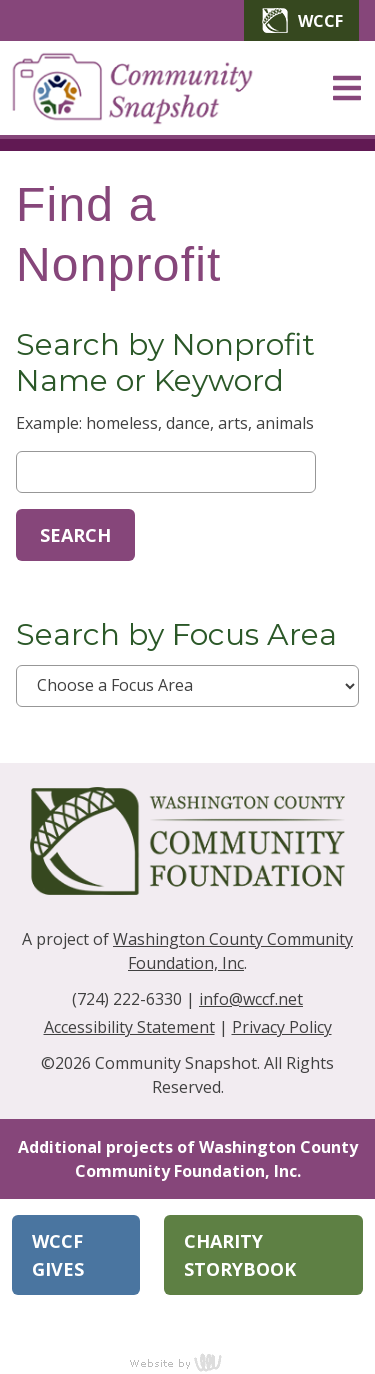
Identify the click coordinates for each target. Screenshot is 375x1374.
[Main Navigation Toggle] (347, 88)
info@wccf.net (251, 999)
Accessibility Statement (129, 1027)
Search (75, 535)
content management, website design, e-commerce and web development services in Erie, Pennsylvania (188, 1362)
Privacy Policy (282, 1027)
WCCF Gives (58, 1255)
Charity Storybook (240, 1255)
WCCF (301, 20)
